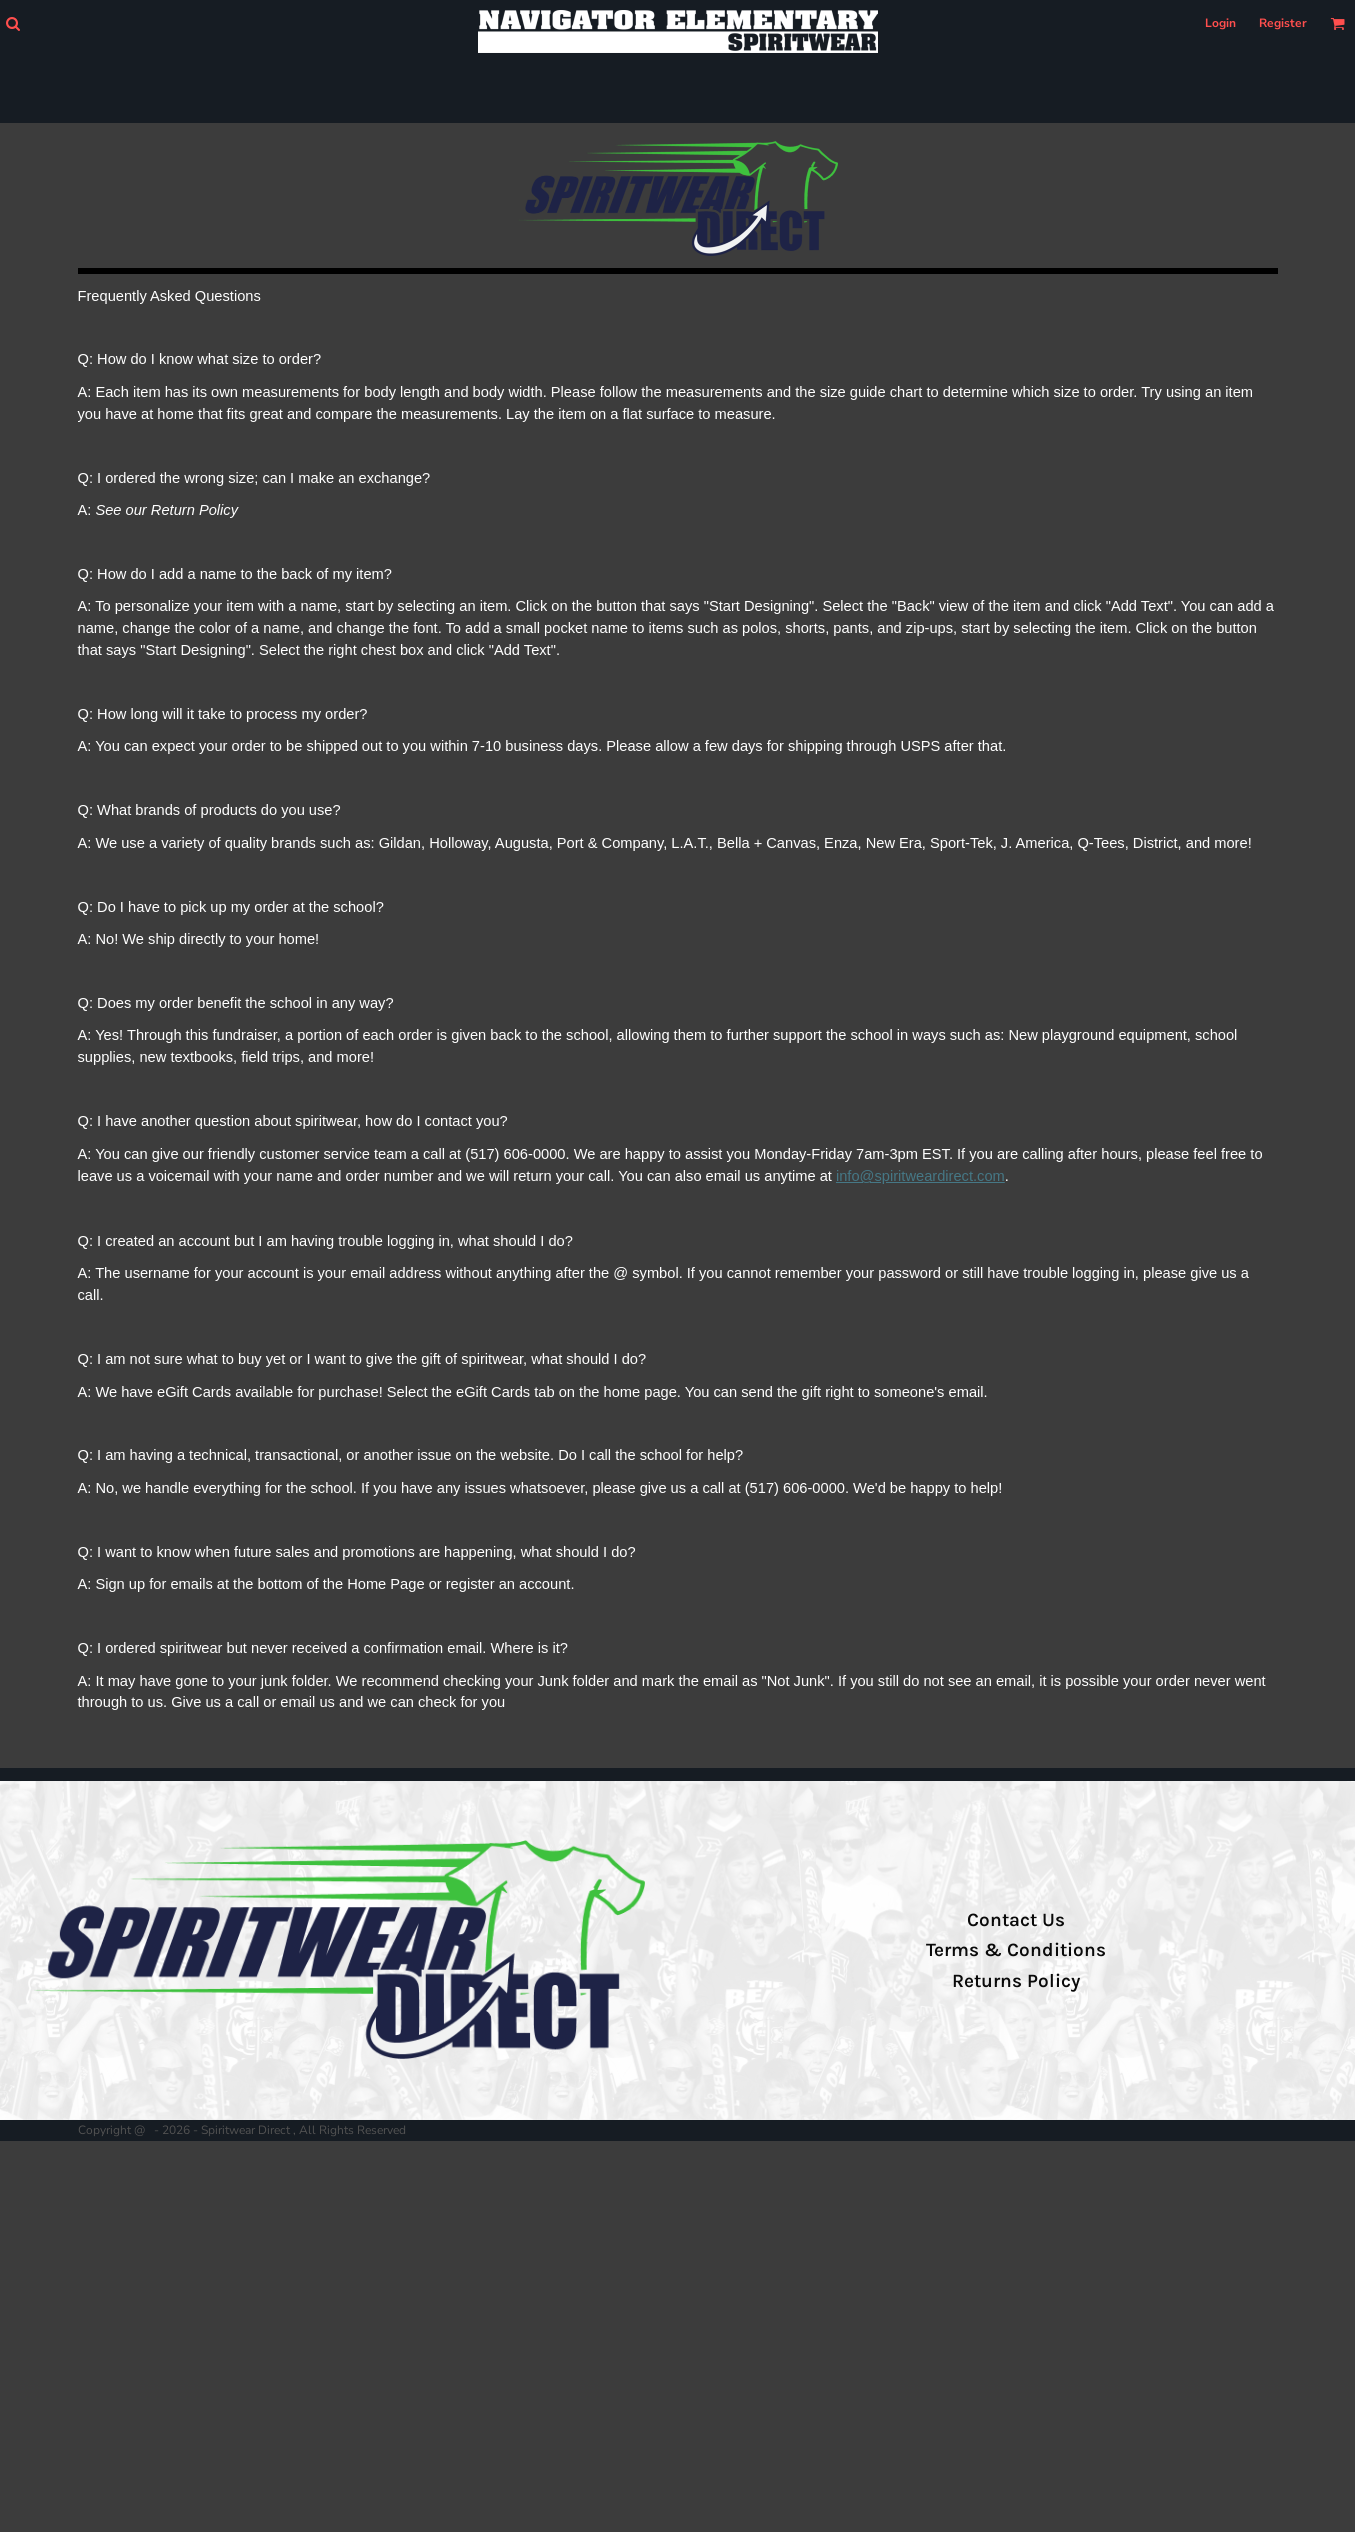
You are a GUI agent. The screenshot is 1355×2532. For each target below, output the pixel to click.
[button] (12, 23)
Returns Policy (1016, 1981)
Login (1220, 23)
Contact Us (1016, 1920)
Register (1283, 23)
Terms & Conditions (1016, 1950)
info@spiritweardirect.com (920, 1176)
